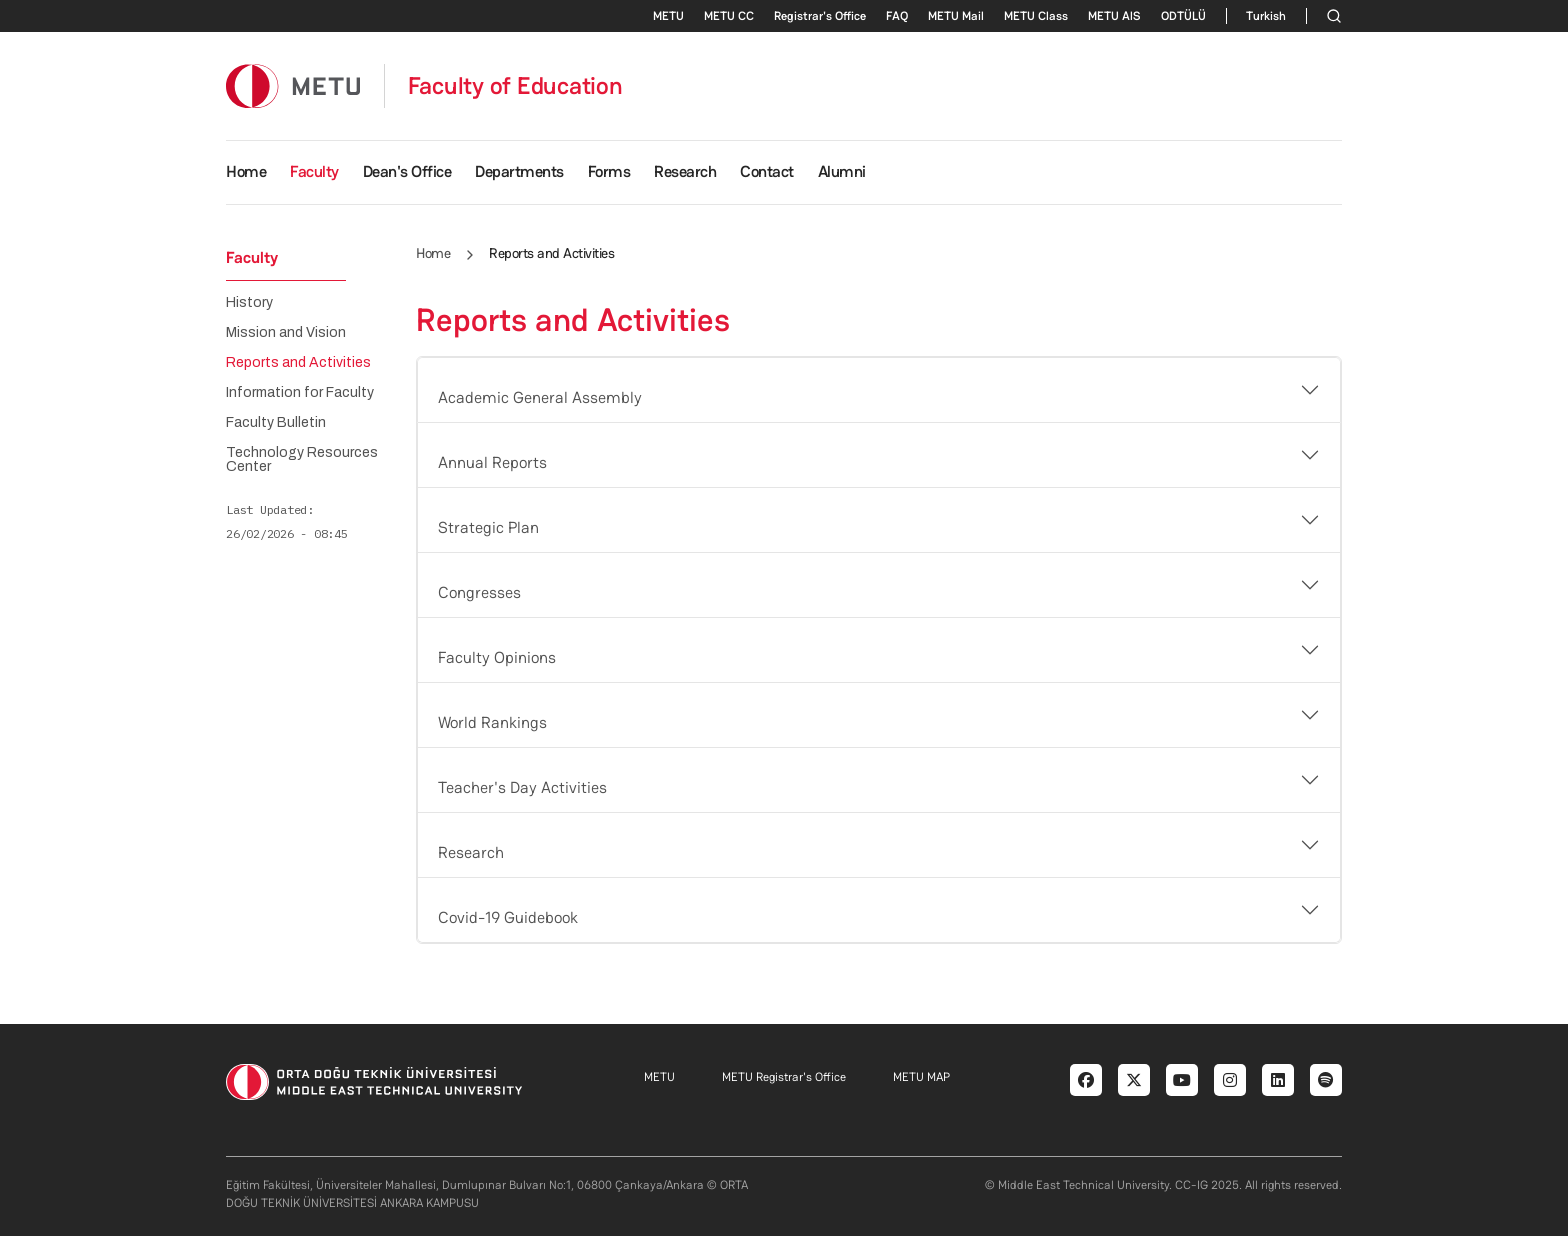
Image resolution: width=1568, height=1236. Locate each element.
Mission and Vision (286, 333)
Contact (767, 171)
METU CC (729, 16)
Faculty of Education (515, 86)
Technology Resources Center (302, 460)
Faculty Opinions (497, 657)
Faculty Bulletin (276, 423)
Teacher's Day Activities (522, 787)
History (249, 303)
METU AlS (1114, 16)
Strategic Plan (488, 527)
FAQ (897, 16)
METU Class (1036, 16)
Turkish (1266, 16)
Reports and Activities (298, 363)
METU (668, 16)
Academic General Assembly (540, 397)
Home (246, 171)
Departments (519, 171)
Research (471, 852)
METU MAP (921, 1077)
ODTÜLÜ (1183, 16)
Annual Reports (492, 462)
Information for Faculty (300, 393)
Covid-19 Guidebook (508, 917)
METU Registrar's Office (784, 1077)
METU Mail (956, 16)
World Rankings (492, 722)
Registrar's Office (820, 16)
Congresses (479, 592)
